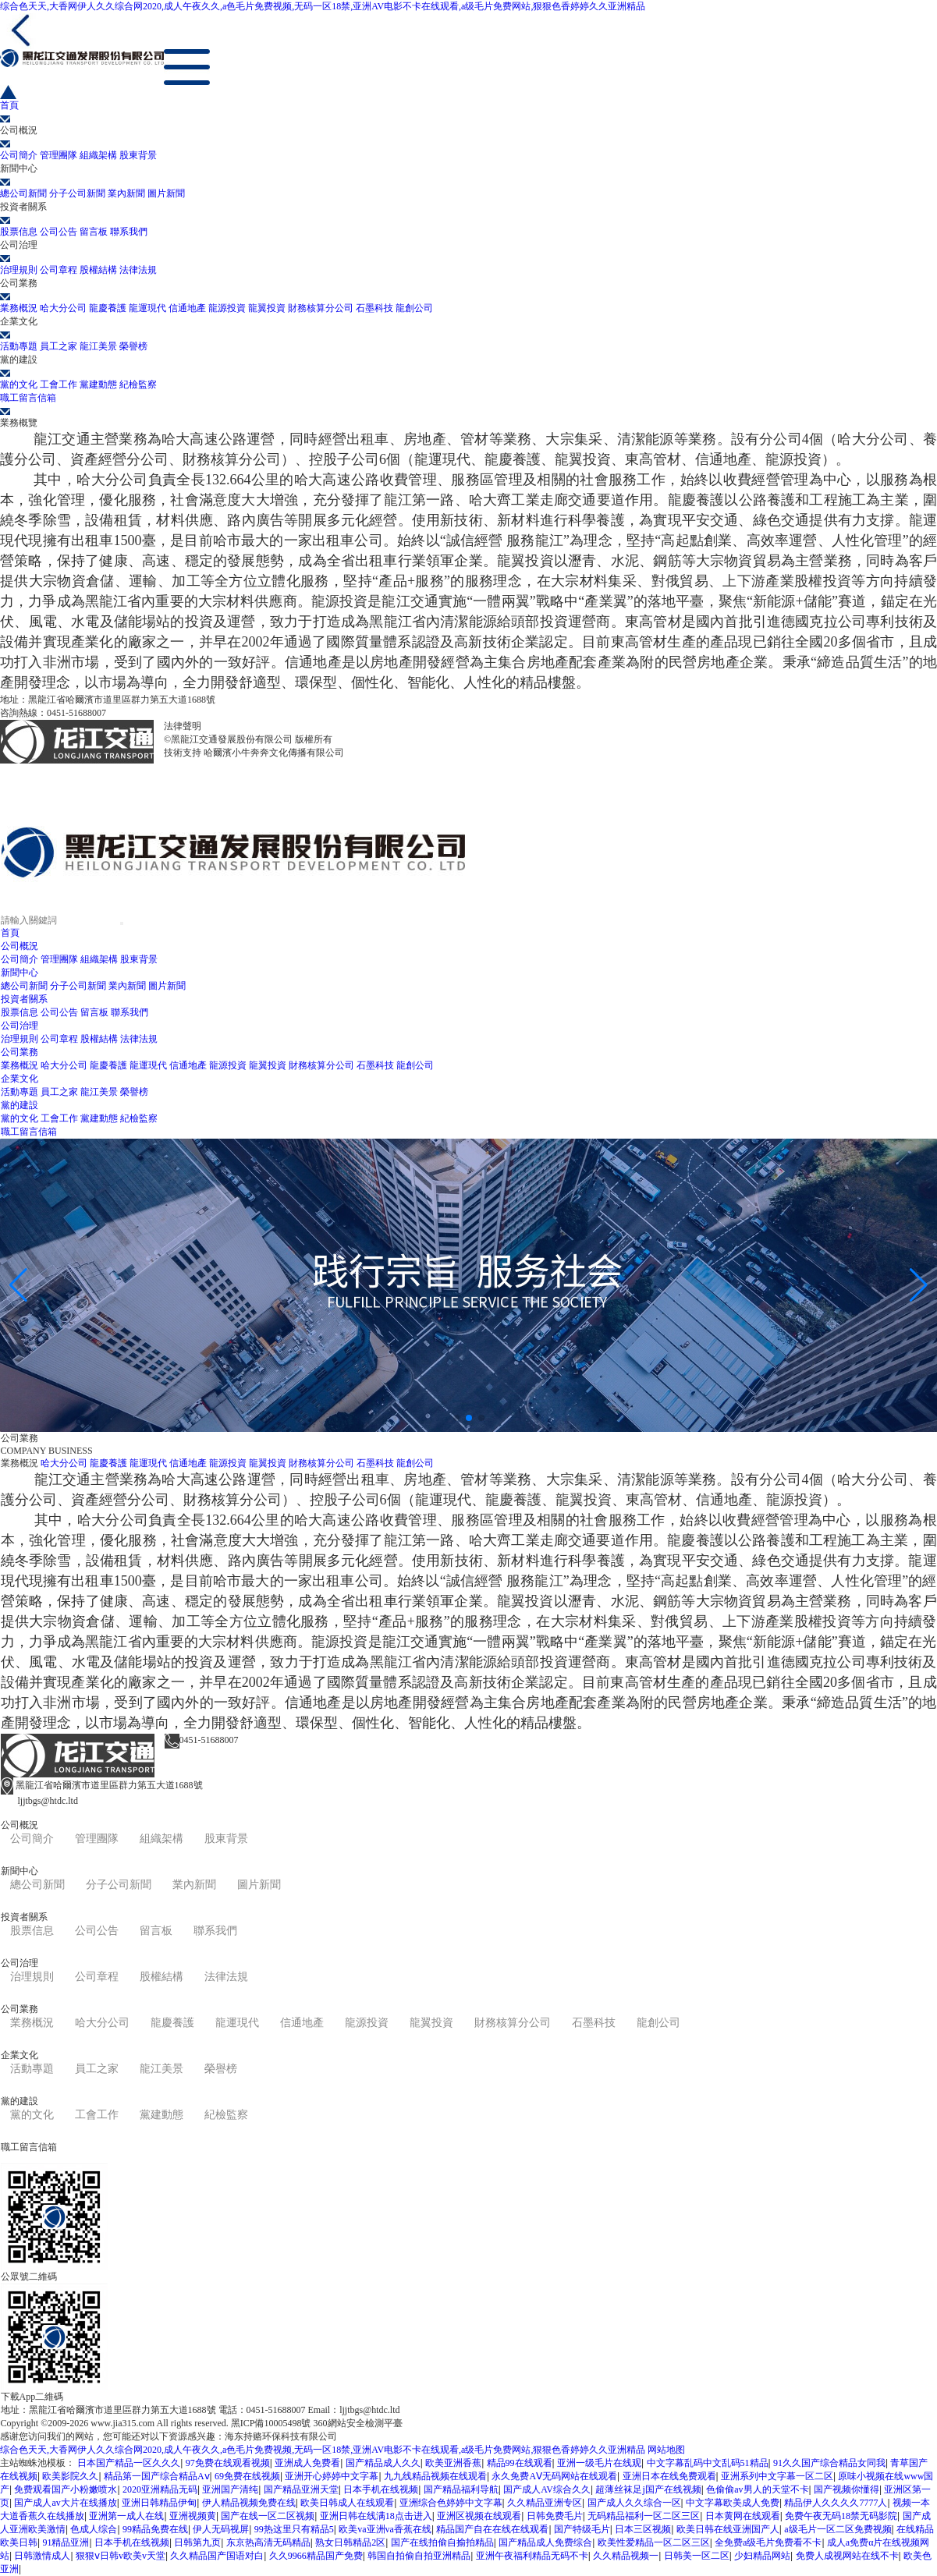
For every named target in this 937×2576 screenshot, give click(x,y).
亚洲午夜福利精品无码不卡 (532, 2555)
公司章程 (58, 269)
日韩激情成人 (42, 2555)
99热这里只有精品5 (294, 2529)
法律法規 (138, 269)
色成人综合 (93, 2529)
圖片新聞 (166, 193)
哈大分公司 (63, 308)
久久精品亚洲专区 (544, 2502)
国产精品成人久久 (383, 2462)
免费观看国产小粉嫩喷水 (65, 2489)
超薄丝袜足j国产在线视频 (648, 2489)
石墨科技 (374, 308)
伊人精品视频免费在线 (249, 2502)
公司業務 (19, 1052)
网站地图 (666, 2449)
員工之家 (58, 346)
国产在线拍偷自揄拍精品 (442, 2542)
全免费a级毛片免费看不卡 (768, 2542)
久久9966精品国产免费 (316, 2555)
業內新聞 (126, 193)
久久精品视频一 (625, 2555)
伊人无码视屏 (221, 2529)
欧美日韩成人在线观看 (347, 2502)
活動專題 (18, 346)
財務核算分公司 (320, 308)
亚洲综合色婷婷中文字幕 (450, 2502)
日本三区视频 (643, 2529)
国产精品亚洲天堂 (301, 2489)
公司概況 (19, 946)
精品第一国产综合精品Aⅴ (157, 2476)
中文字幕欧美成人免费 (732, 2502)
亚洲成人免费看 (307, 2462)
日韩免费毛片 (555, 2515)
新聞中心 (19, 972)
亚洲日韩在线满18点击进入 (376, 2515)
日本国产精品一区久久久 (128, 2462)
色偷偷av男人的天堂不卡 (757, 2489)
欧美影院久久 (70, 2476)
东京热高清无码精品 (268, 2542)
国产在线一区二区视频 (267, 2515)
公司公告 (58, 231)
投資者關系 (24, 999)
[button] (456, 1418)
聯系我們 (128, 231)
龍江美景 (98, 346)
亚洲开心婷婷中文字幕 (331, 2476)
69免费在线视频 (247, 2476)
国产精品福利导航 (461, 2489)
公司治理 (19, 1025)
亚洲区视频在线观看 (479, 2515)
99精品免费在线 (155, 2529)
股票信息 (18, 231)
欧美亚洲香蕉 (453, 2462)
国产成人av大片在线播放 (65, 2502)
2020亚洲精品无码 (159, 2489)
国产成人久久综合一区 (634, 2502)
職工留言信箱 (29, 1131)
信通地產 (187, 308)
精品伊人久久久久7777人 (835, 2502)
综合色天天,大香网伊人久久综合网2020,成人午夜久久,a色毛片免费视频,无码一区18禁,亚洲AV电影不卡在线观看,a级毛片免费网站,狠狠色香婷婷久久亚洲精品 (322, 6)
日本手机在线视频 (380, 2489)
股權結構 (98, 269)
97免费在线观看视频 (228, 2462)
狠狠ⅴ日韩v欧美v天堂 (120, 2555)
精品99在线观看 (519, 2462)
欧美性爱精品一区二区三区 (654, 2542)
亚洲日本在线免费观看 (669, 2476)
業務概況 (18, 308)
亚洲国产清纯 (230, 2489)
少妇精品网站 (762, 2555)
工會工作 (58, 384)
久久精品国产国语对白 (217, 2555)
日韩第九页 (197, 2542)
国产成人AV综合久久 (547, 2489)
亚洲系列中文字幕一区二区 (777, 2476)
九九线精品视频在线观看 (435, 2476)
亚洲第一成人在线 (126, 2515)
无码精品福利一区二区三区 (643, 2515)
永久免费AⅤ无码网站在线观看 (554, 2476)
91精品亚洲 (65, 2542)
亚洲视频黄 (192, 2515)
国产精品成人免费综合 (545, 2542)
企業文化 (19, 1078)
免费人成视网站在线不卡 (847, 2555)
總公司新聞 (23, 193)
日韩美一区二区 (696, 2555)
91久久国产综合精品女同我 (829, 2462)
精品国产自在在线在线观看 (492, 2529)
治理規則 (18, 269)
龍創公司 (414, 308)
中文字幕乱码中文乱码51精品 (707, 2462)
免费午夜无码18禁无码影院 (841, 2515)
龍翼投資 (267, 308)
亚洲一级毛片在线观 (599, 2462)
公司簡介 (18, 155)
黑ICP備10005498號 (244, 726)
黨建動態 (98, 384)
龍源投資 (227, 308)
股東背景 (138, 155)
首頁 (10, 932)
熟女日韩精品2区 (350, 2542)
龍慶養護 (107, 308)
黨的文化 (18, 384)
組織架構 (98, 155)
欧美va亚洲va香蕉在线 (385, 2529)
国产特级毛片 (582, 2529)
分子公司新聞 (77, 193)
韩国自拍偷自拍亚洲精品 (418, 2555)
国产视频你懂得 (846, 2489)
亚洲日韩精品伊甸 (159, 2502)
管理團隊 (58, 155)
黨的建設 (19, 1105)
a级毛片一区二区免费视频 (837, 2529)
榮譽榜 (133, 346)
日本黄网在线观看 (742, 2515)
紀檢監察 (138, 384)
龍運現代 (147, 308)
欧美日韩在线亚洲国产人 (727, 2529)
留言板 (94, 231)
